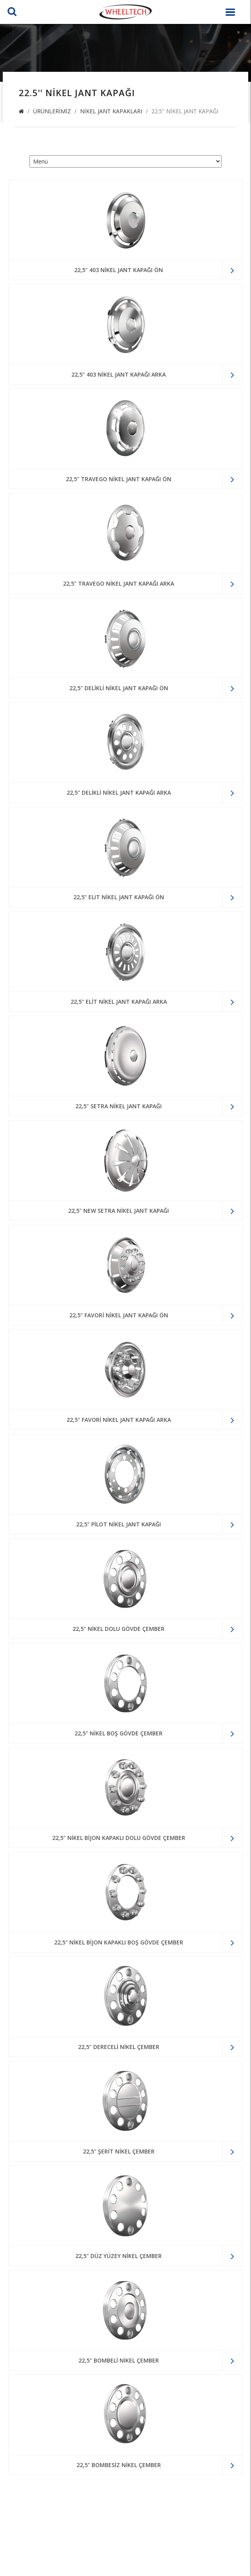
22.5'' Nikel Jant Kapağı (184, 111)
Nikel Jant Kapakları (111, 111)
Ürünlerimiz (52, 111)
